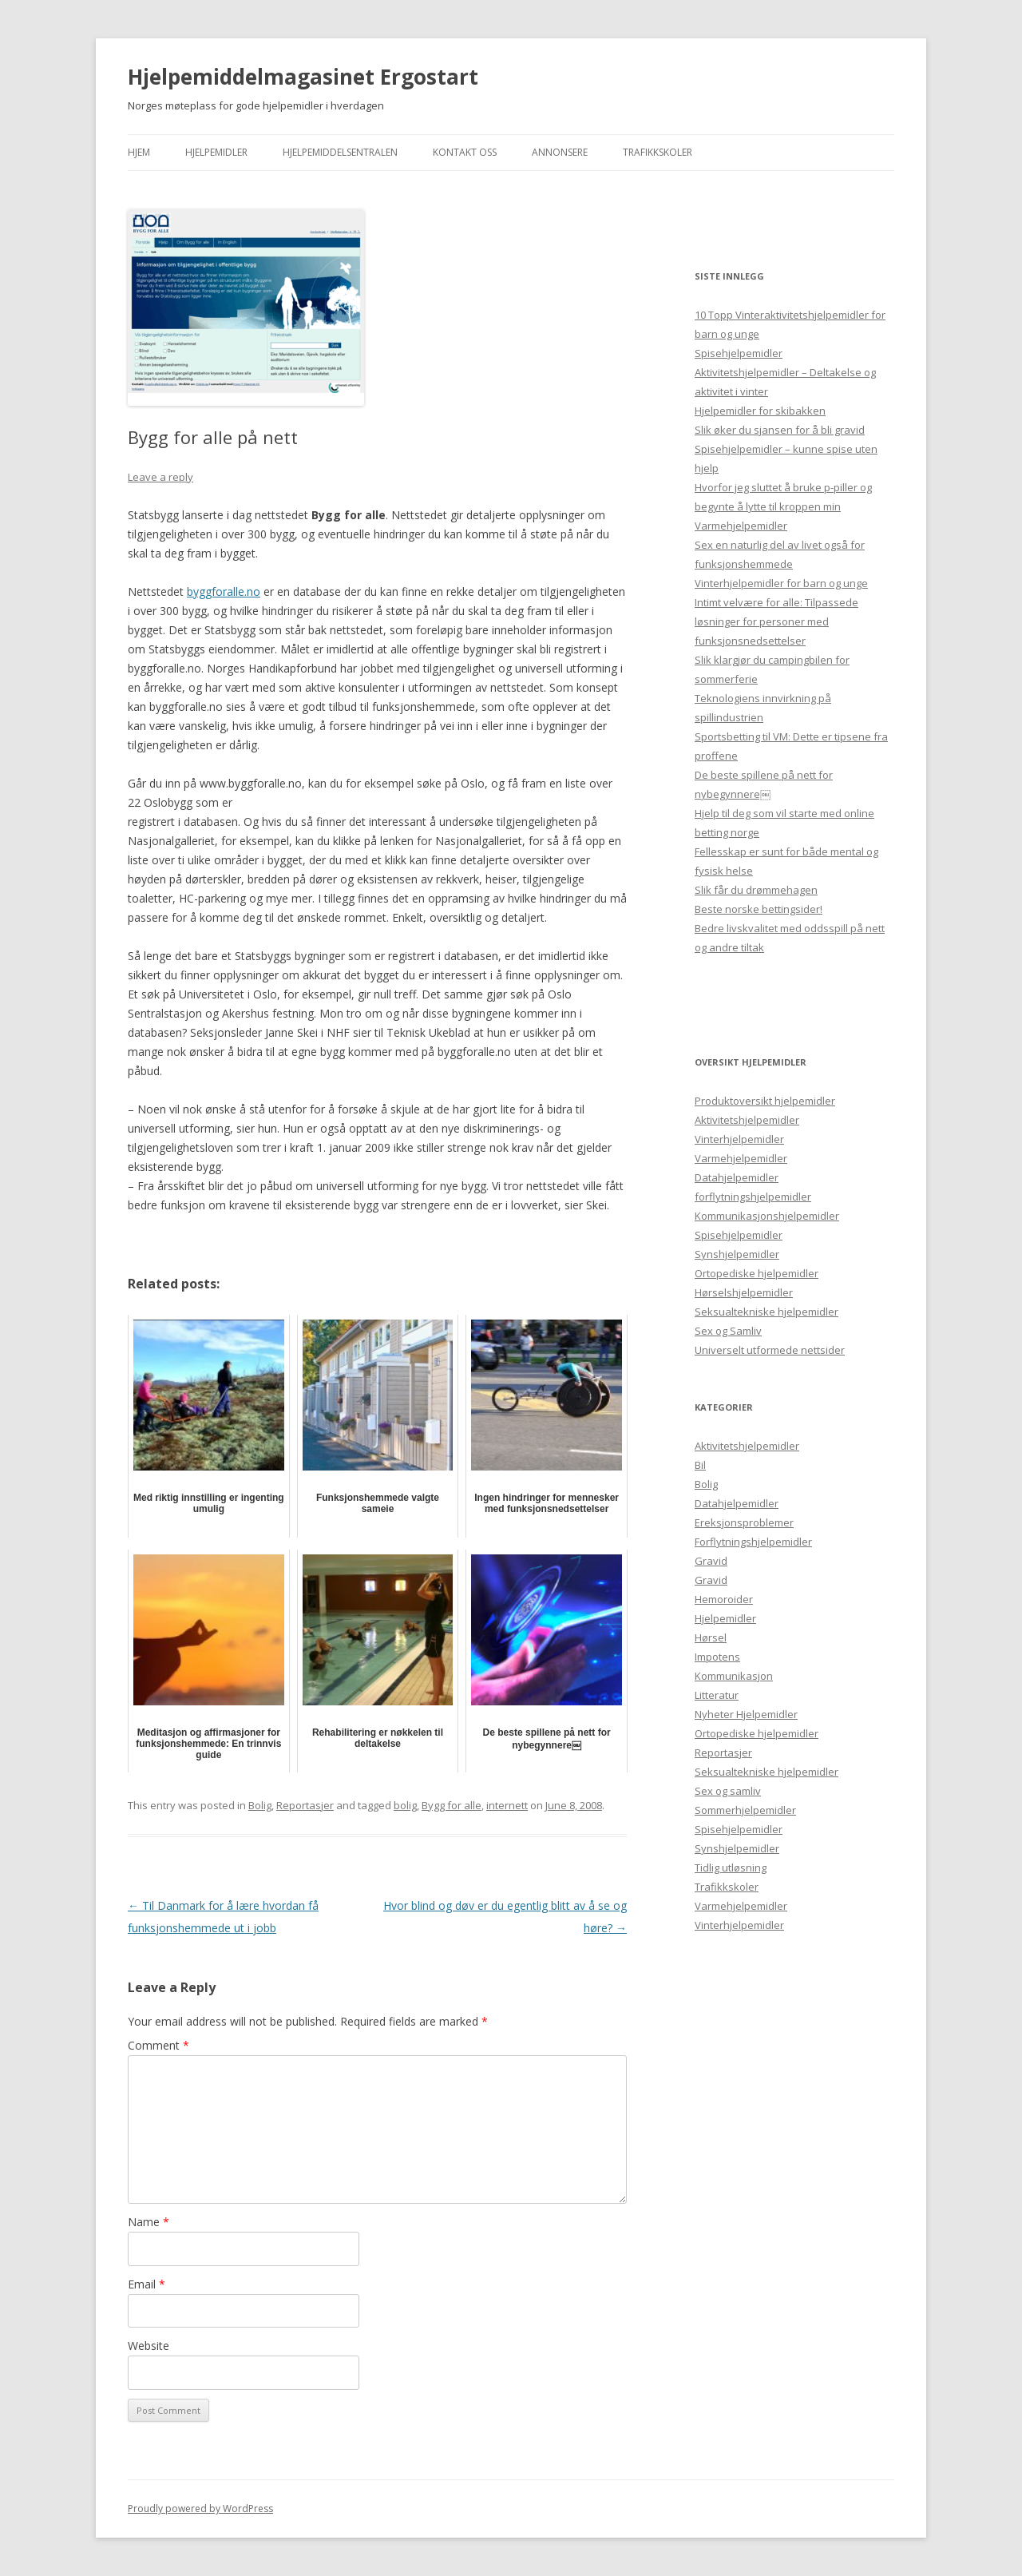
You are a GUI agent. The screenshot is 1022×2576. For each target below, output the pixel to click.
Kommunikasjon (734, 1676)
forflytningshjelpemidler (753, 1196)
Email (146, 2284)
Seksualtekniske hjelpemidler (766, 1311)
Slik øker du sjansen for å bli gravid (780, 430)
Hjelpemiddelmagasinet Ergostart (303, 76)
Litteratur (717, 1695)
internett (507, 1805)
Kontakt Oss (465, 152)
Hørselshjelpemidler (744, 1292)
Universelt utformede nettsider (770, 1350)
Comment (158, 2045)
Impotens (717, 1656)
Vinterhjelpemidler (739, 1139)
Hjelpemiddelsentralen (340, 152)
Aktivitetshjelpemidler (747, 1120)
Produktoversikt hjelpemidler (765, 1101)
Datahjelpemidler (736, 1177)
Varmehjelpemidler (741, 525)
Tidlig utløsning (730, 1867)
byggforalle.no (223, 591)
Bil (700, 1465)
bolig (405, 1805)
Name (148, 2221)
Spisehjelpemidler (738, 353)
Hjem (139, 152)
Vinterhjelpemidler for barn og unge (781, 583)
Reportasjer (305, 1805)
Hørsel (711, 1637)
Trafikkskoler (657, 152)
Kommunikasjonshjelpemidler (767, 1216)
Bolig (259, 1805)
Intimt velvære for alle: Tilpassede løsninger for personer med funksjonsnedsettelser (776, 621)
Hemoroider (724, 1599)
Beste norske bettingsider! (758, 909)
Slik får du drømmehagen (756, 890)
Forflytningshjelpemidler (753, 1541)
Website (148, 2345)
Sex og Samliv (728, 1331)
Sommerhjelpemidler (745, 1810)
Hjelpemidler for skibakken (760, 410)
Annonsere (560, 152)
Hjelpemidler (216, 152)
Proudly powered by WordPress (200, 2508)
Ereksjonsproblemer (744, 1522)
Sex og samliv (728, 1791)
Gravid (711, 1561)
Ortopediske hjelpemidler (756, 1273)
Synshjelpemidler (737, 1254)
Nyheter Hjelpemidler (746, 1714)
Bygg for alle (451, 1805)
